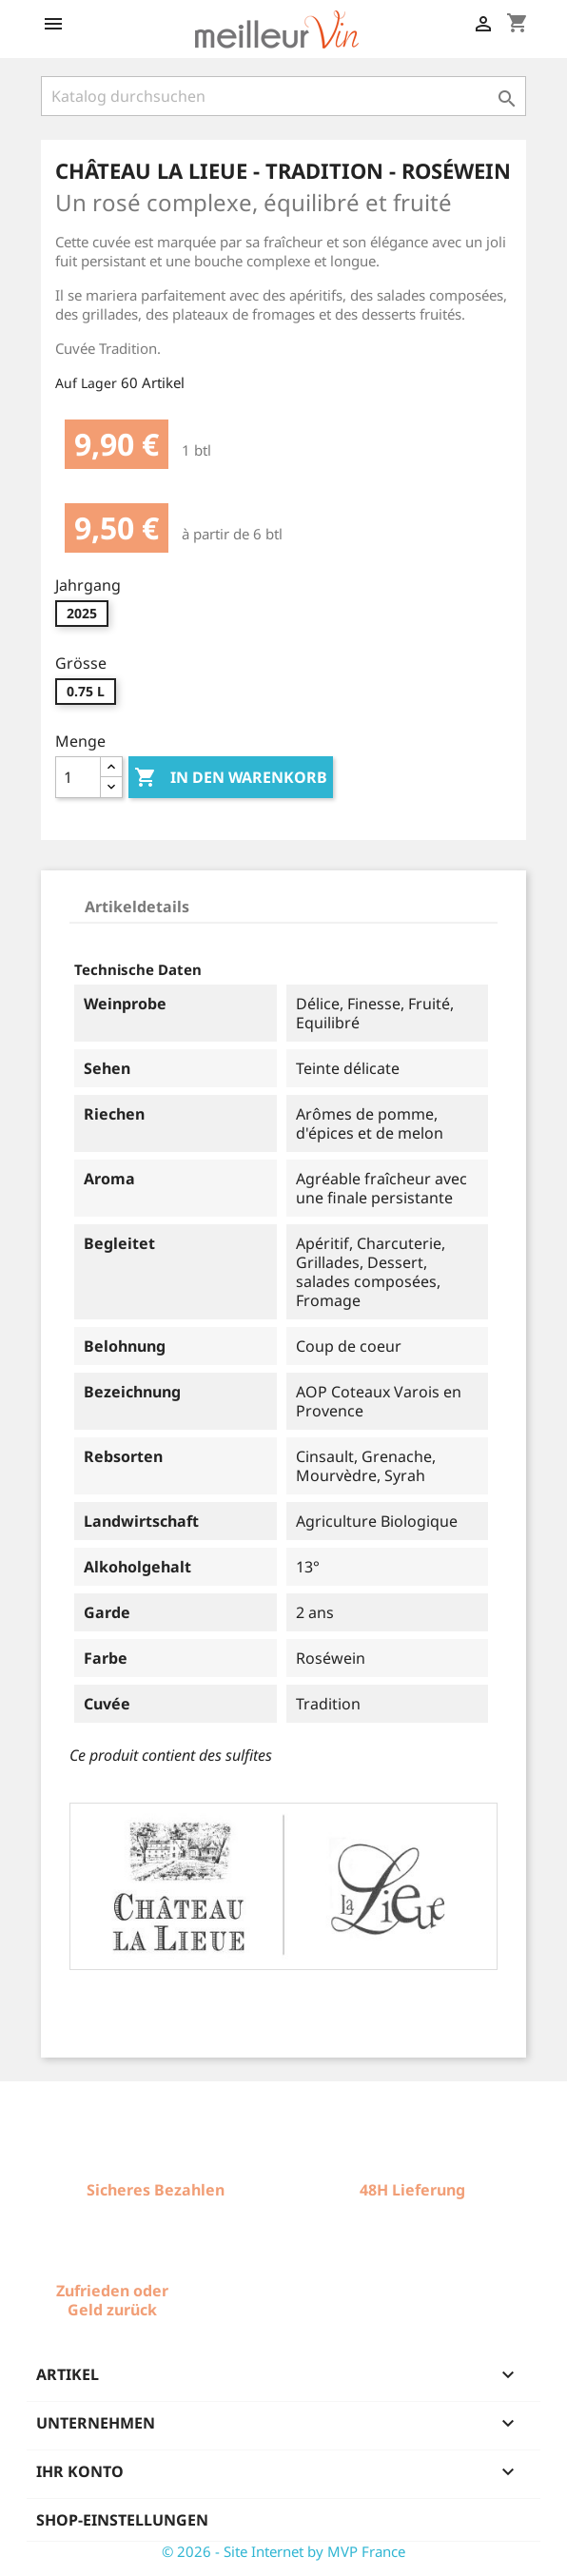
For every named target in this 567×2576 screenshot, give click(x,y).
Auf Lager (86, 383)
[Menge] (78, 777)
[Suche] (283, 96)
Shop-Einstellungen (122, 2519)
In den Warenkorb (230, 778)
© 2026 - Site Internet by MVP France (283, 2551)
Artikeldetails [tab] (137, 906)
